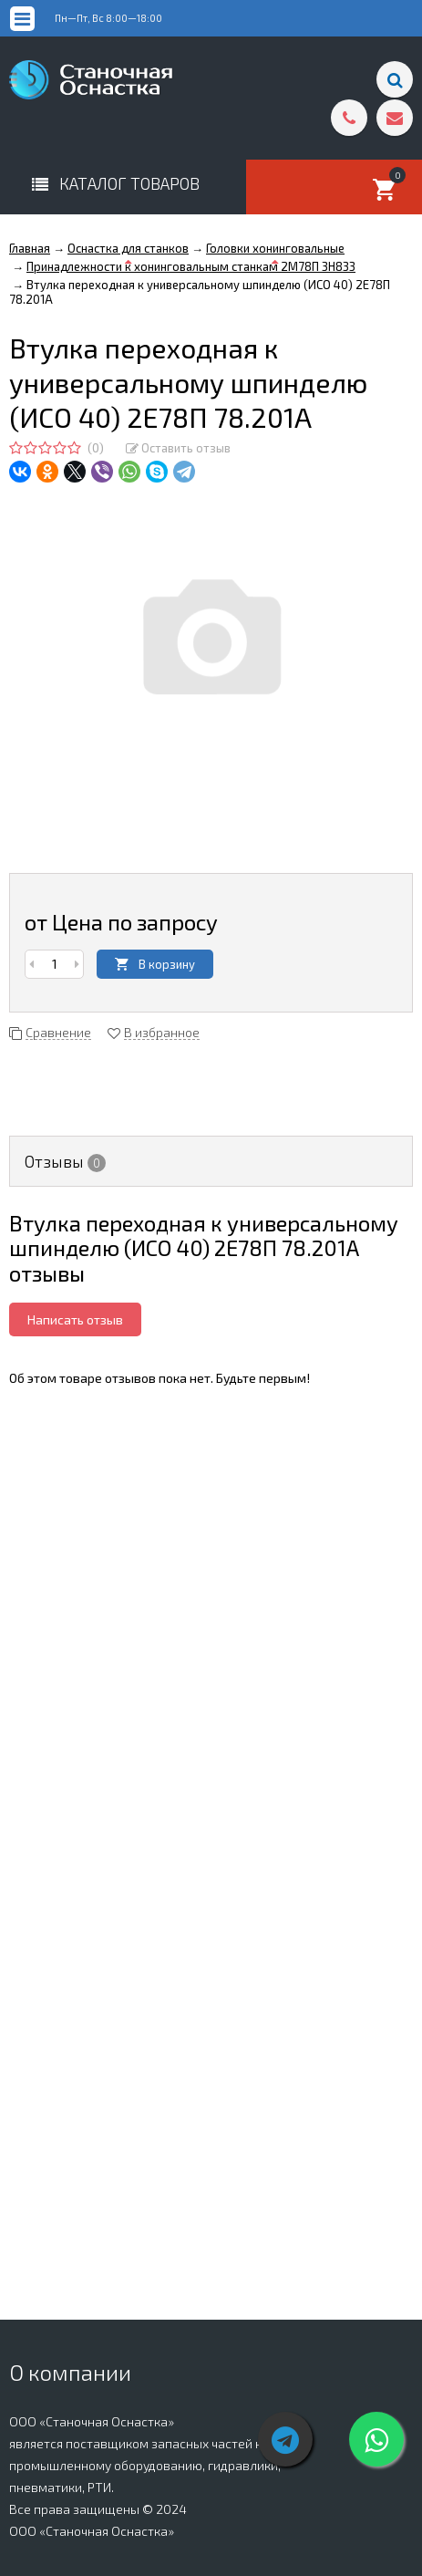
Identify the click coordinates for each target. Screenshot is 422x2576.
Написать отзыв (75, 1319)
